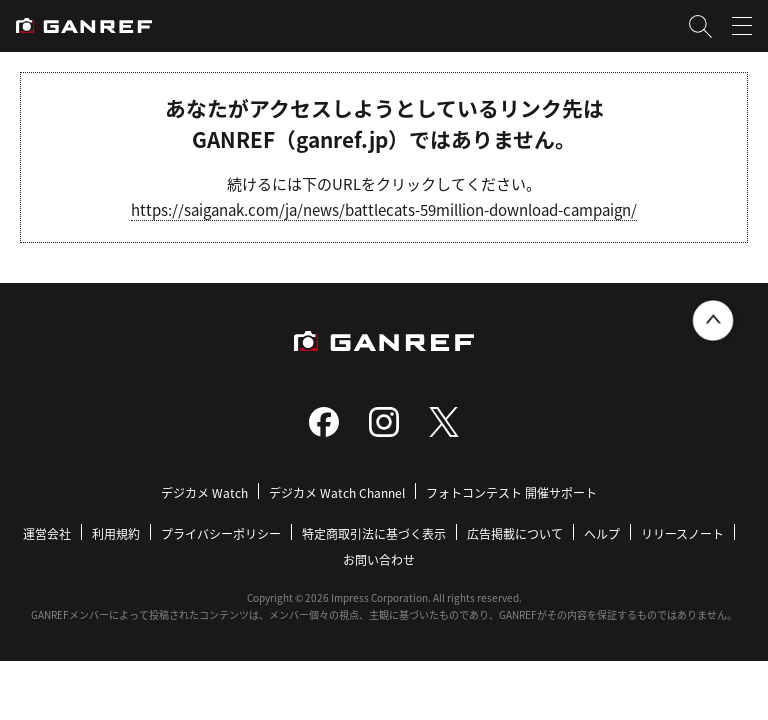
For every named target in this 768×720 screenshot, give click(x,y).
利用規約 (116, 533)
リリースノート (682, 533)
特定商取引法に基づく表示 (374, 533)
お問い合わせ (379, 559)
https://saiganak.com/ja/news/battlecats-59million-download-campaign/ (384, 209)
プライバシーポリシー (221, 533)
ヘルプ (602, 533)
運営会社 (47, 533)
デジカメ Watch (204, 492)
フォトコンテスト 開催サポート (511, 492)
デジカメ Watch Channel (337, 492)
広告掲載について (515, 533)
